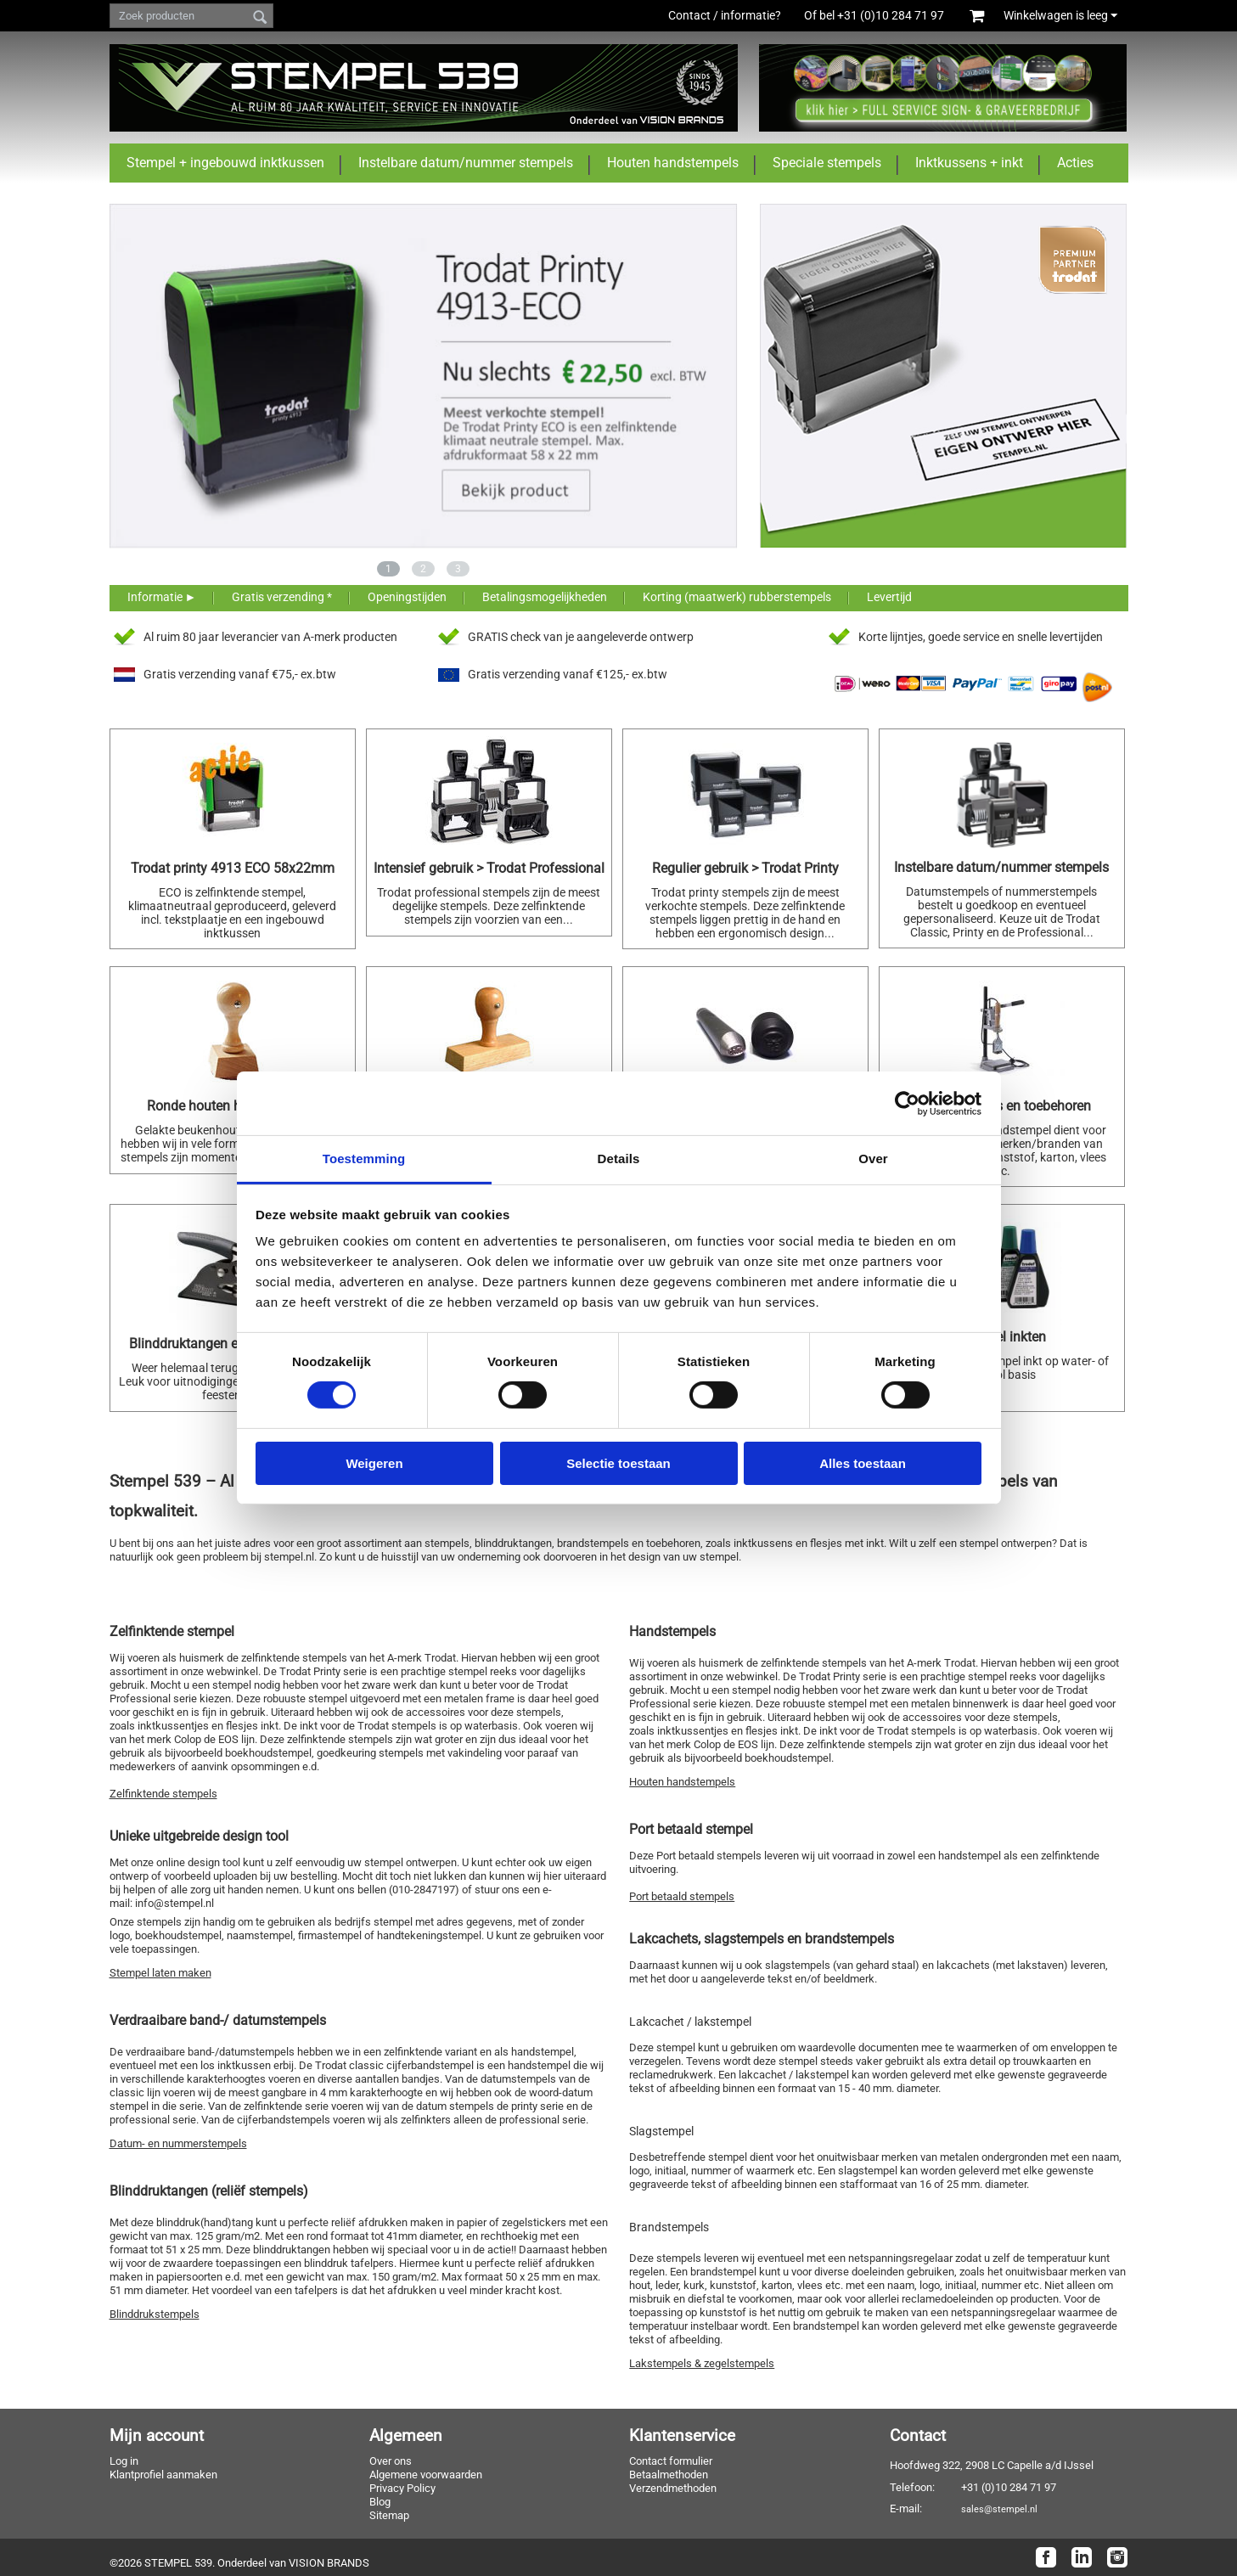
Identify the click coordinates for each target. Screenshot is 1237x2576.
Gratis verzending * (282, 597)
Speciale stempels (827, 163)
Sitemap (389, 2515)
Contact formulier (670, 2461)
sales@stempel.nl (999, 2509)
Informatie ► (162, 597)
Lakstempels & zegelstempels (701, 2363)
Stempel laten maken (160, 1972)
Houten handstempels (673, 163)
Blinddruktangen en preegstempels (232, 1344)
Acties (1075, 163)
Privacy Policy (402, 2488)
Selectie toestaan (618, 1463)
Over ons (390, 2461)
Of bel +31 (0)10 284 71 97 (883, 15)
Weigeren (374, 1463)
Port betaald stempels (681, 1896)
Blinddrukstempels (155, 2314)
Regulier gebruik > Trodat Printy (745, 868)
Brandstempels (669, 2227)
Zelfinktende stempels (163, 1793)
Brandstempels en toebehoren (1002, 1106)
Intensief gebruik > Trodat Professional (489, 868)
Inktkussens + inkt (969, 163)
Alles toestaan (862, 1463)
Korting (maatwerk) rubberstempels (737, 597)
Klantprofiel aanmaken (163, 2474)
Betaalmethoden (668, 2474)
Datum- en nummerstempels (178, 2143)
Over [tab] (873, 1158)
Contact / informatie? (724, 15)
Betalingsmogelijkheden (544, 597)
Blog (380, 2501)
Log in (124, 2461)
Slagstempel (661, 2131)
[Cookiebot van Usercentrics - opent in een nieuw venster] (907, 1103)
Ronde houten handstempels (232, 1106)
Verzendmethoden (673, 2488)
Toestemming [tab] (364, 1158)
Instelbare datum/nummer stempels (465, 163)
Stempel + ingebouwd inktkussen (225, 163)
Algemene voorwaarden (425, 2474)
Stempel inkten (1001, 1337)
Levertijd (889, 597)
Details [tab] (619, 1158)
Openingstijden (407, 597)
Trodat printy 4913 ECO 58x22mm (233, 868)
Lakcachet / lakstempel (690, 2021)
